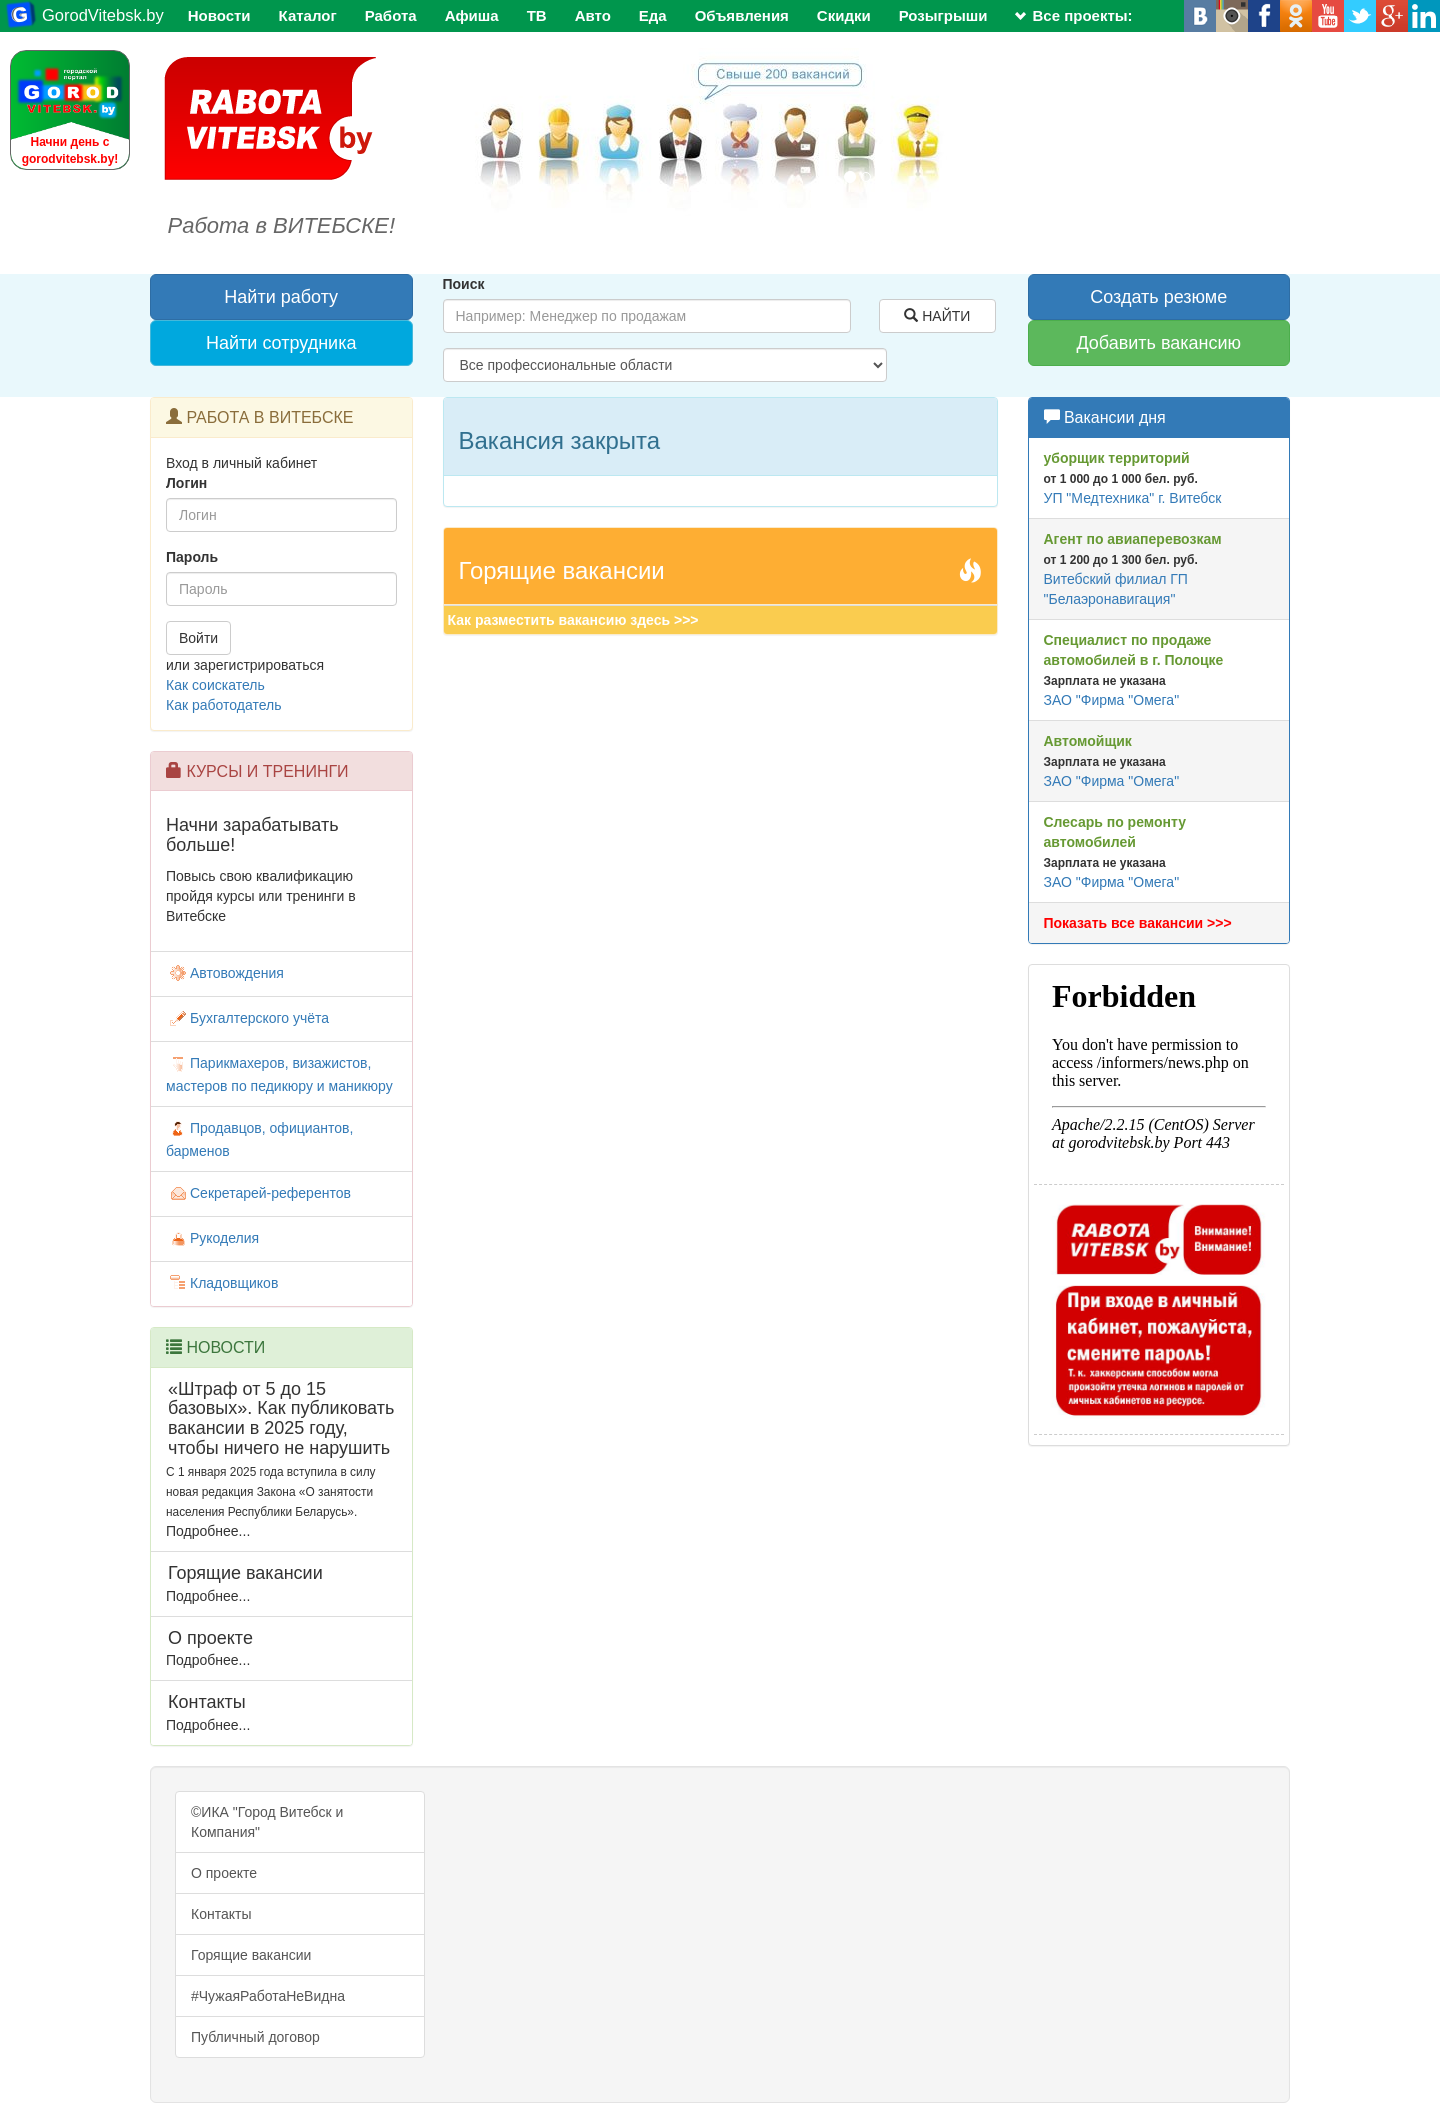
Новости (219, 15)
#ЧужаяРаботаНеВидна (268, 1996)
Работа (391, 15)
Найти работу (281, 297)
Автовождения (225, 973)
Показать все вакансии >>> (1138, 923)
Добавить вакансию (1158, 343)
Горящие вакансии (251, 1955)
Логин (186, 483)
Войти (198, 638)
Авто (593, 15)
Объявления (742, 15)
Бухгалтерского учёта (247, 1018)
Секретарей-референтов (258, 1193)
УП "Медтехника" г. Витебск (1133, 498)
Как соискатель (215, 685)
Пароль (192, 557)
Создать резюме (1158, 297)
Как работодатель (223, 705)
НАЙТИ (937, 316)
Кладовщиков (222, 1283)
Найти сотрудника (281, 343)
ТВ (537, 15)
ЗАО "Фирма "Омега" (1112, 700)
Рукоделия (212, 1238)
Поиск (464, 284)
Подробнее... (208, 1531)
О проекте (224, 1873)
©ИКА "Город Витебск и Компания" (267, 1822)
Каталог (308, 15)
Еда (653, 15)
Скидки (844, 15)
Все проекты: (1073, 15)
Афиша (472, 15)
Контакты (221, 1914)
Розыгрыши (943, 15)
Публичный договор (255, 2037)
